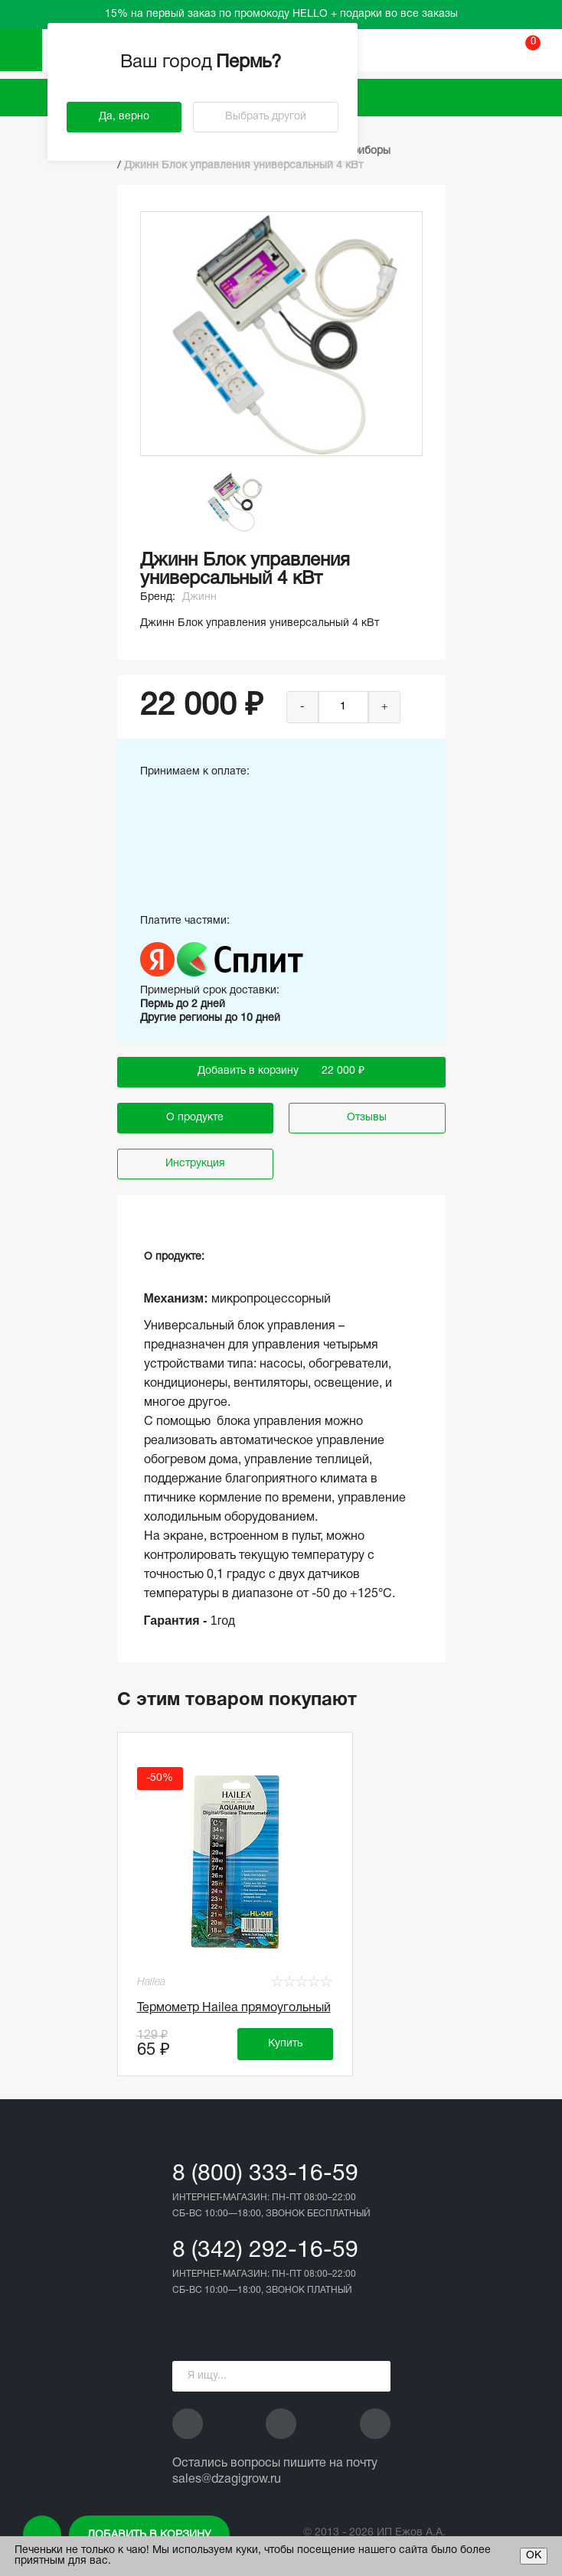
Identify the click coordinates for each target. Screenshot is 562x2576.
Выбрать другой (265, 117)
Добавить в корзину (149, 2535)
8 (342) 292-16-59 (265, 2251)
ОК (533, 2556)
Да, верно (124, 117)
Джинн (199, 597)
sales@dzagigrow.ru (226, 2479)
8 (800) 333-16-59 (265, 2174)
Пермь (250, 62)
